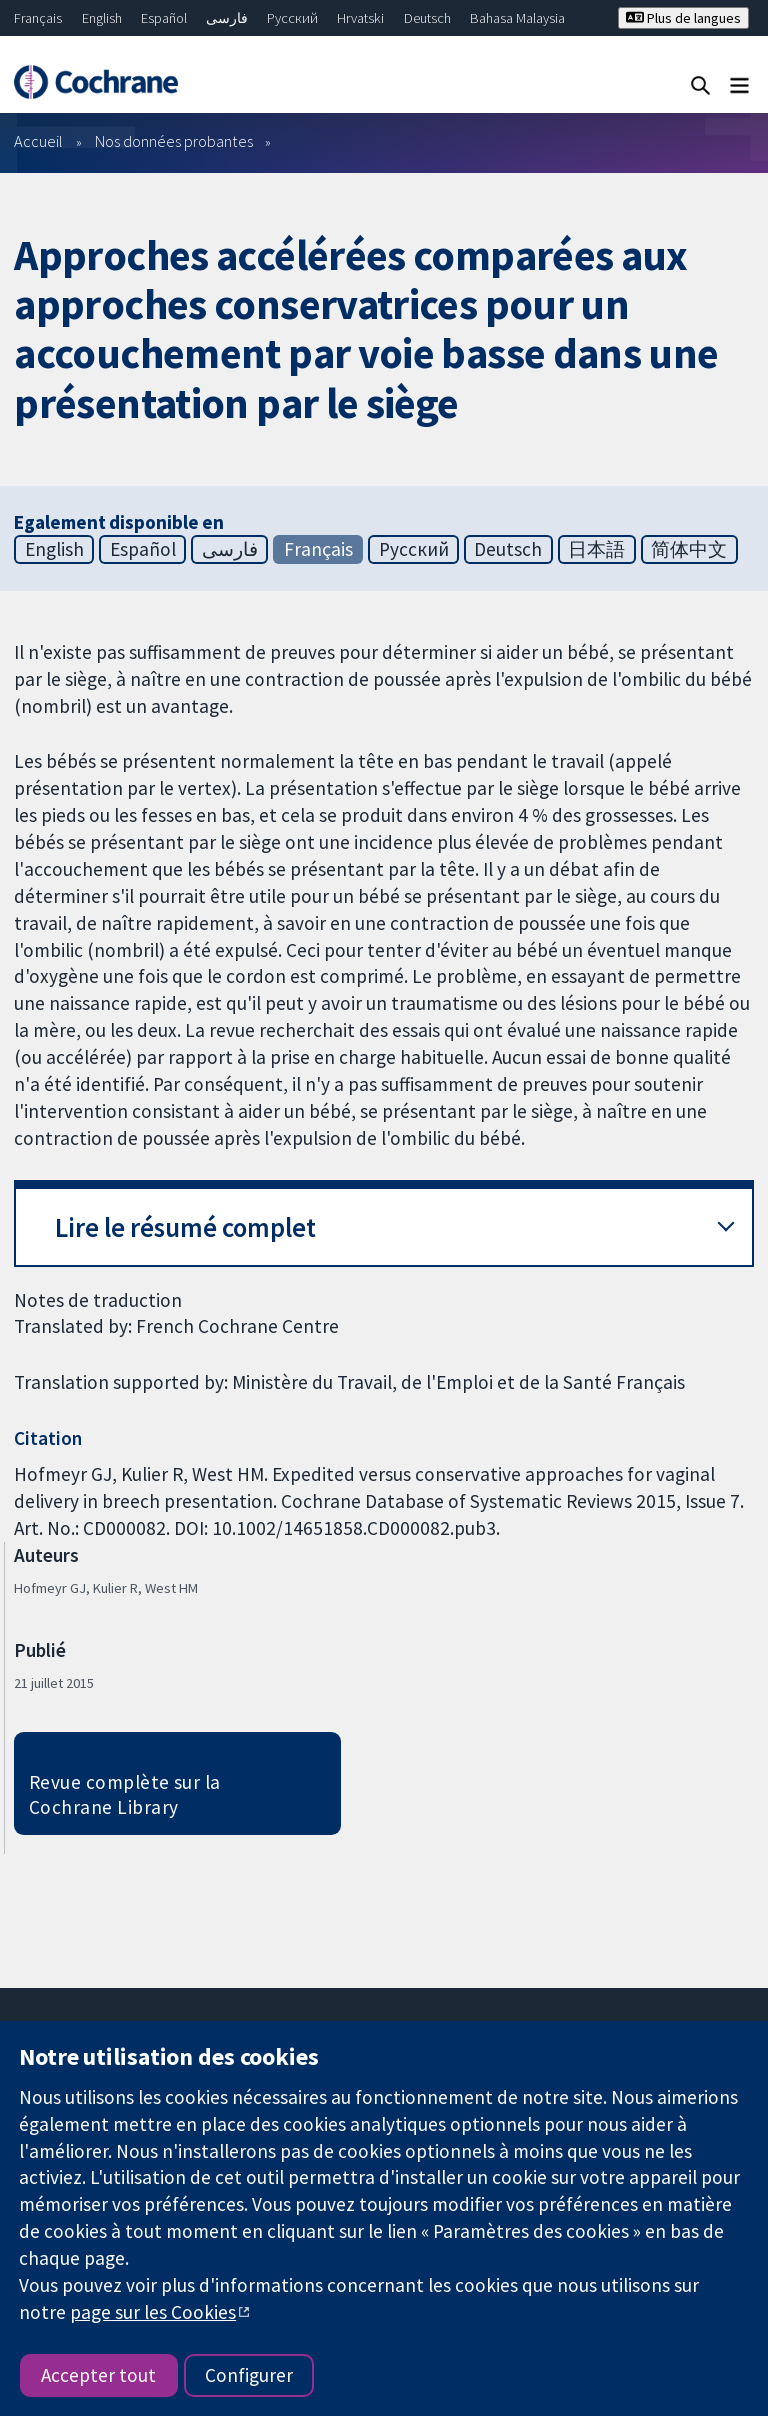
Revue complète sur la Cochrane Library (125, 1794)
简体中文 (689, 549)
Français (38, 18)
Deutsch (427, 18)
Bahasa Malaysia (517, 18)
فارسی (227, 18)
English (102, 18)
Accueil (38, 141)
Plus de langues (683, 18)
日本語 (596, 549)
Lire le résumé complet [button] (185, 1227)
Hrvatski (360, 18)
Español (164, 18)
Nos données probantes (174, 141)
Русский (292, 18)
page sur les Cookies (153, 2312)
